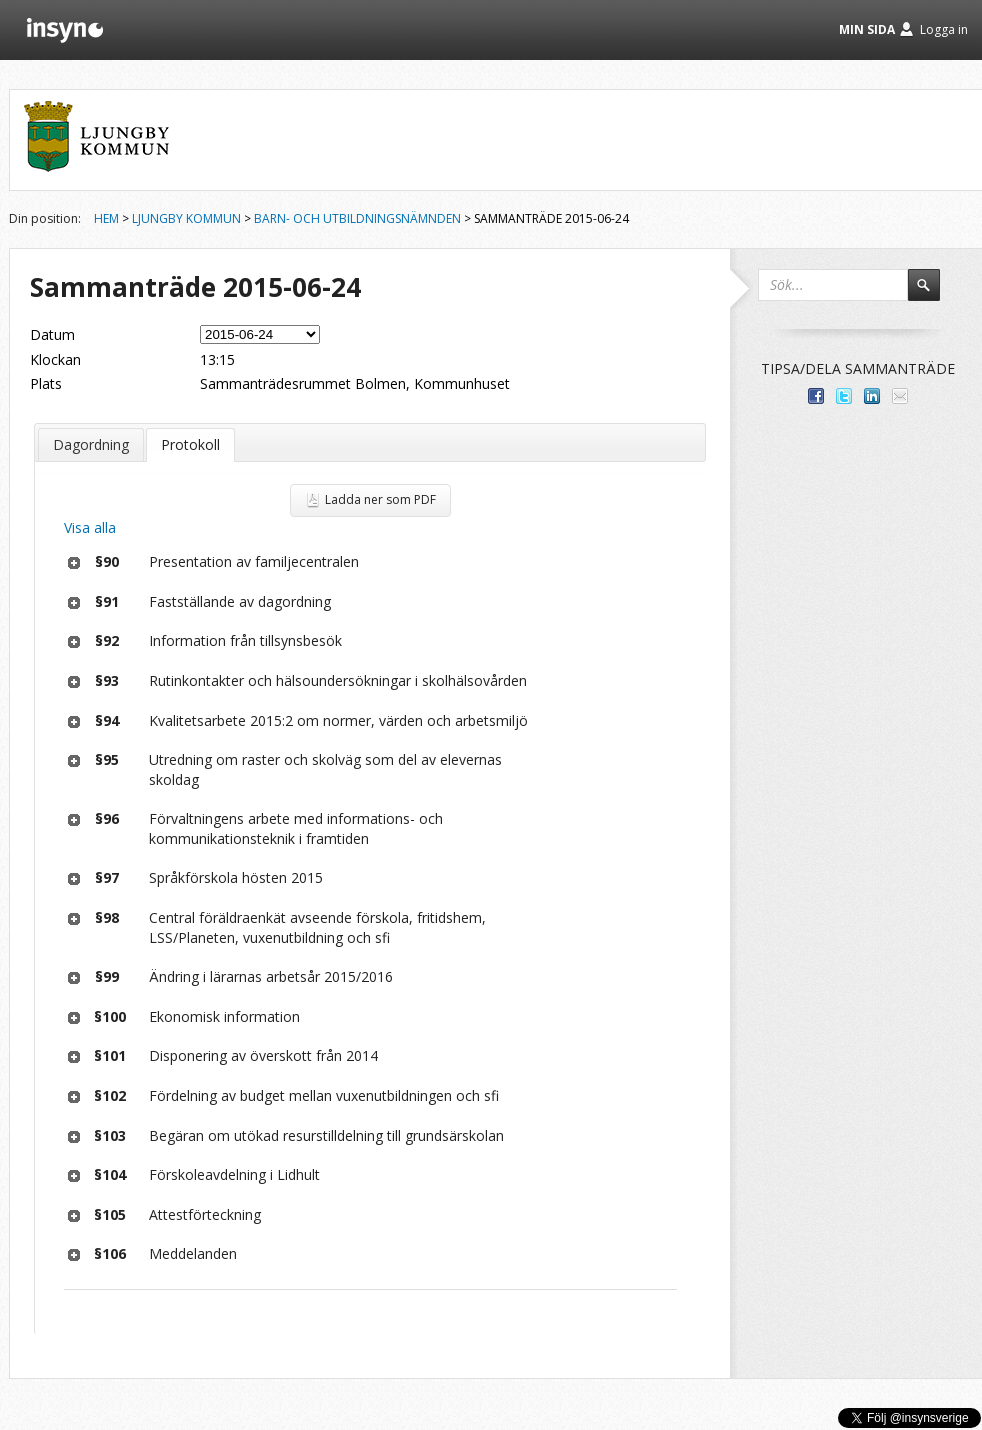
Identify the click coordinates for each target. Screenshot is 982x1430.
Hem (106, 218)
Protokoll (190, 444)
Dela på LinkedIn (872, 396)
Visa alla (90, 527)
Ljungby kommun (186, 218)
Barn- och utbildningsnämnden (357, 218)
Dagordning (91, 444)
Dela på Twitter (844, 396)
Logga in (944, 29)
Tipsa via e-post (900, 396)
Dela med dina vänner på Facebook (816, 396)
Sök (933, 294)
